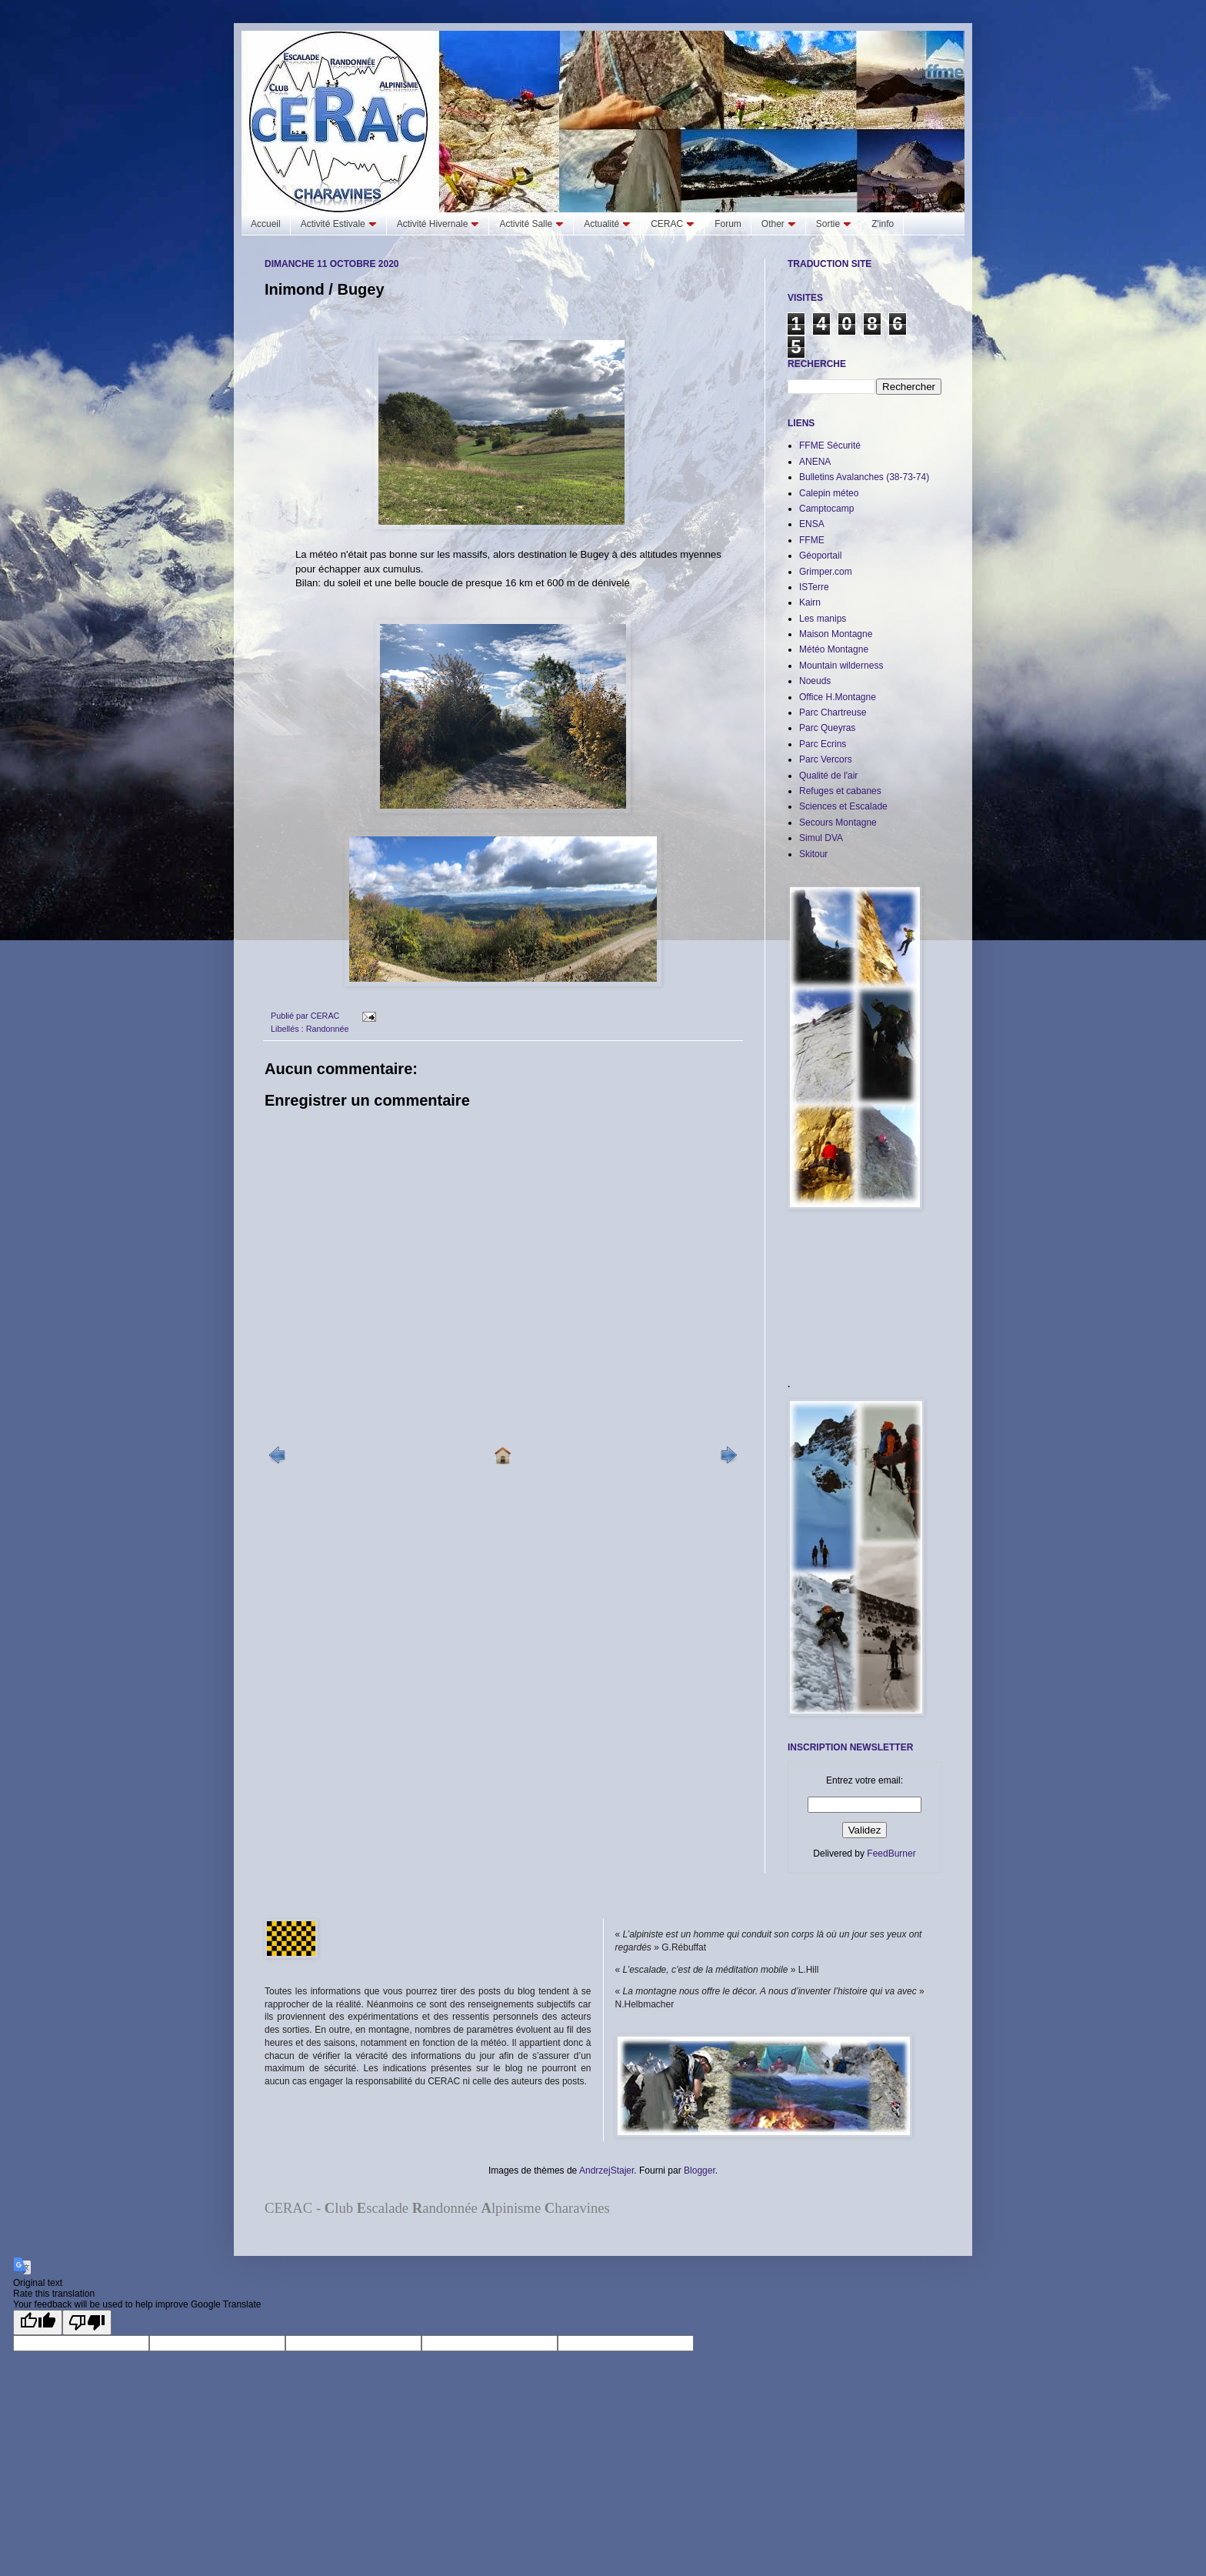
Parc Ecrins (822, 744)
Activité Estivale (339, 224)
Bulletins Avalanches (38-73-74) (864, 477)
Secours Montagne (838, 822)
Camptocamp (826, 508)
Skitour (813, 854)
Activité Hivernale (438, 224)
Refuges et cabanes (840, 791)
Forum (728, 224)
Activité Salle (531, 224)
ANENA (815, 461)
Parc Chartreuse (832, 712)
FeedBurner (891, 1853)
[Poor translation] (87, 2322)
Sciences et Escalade (843, 806)
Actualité (607, 224)
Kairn (810, 602)
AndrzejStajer (606, 2170)
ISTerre (814, 587)
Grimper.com (825, 571)
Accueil (266, 224)
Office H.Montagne (837, 697)
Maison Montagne (835, 634)
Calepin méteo (828, 493)
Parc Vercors (825, 759)
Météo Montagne (833, 649)
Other (778, 224)
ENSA (812, 524)
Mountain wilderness (841, 665)
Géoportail (820, 555)
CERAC (673, 224)
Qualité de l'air (828, 775)
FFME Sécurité (830, 445)
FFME (812, 540)
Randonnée (327, 1028)
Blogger (699, 2170)
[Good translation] (37, 2322)
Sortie (833, 224)
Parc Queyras (827, 727)
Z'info (882, 224)
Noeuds (815, 681)
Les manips (822, 618)
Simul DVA (821, 838)
